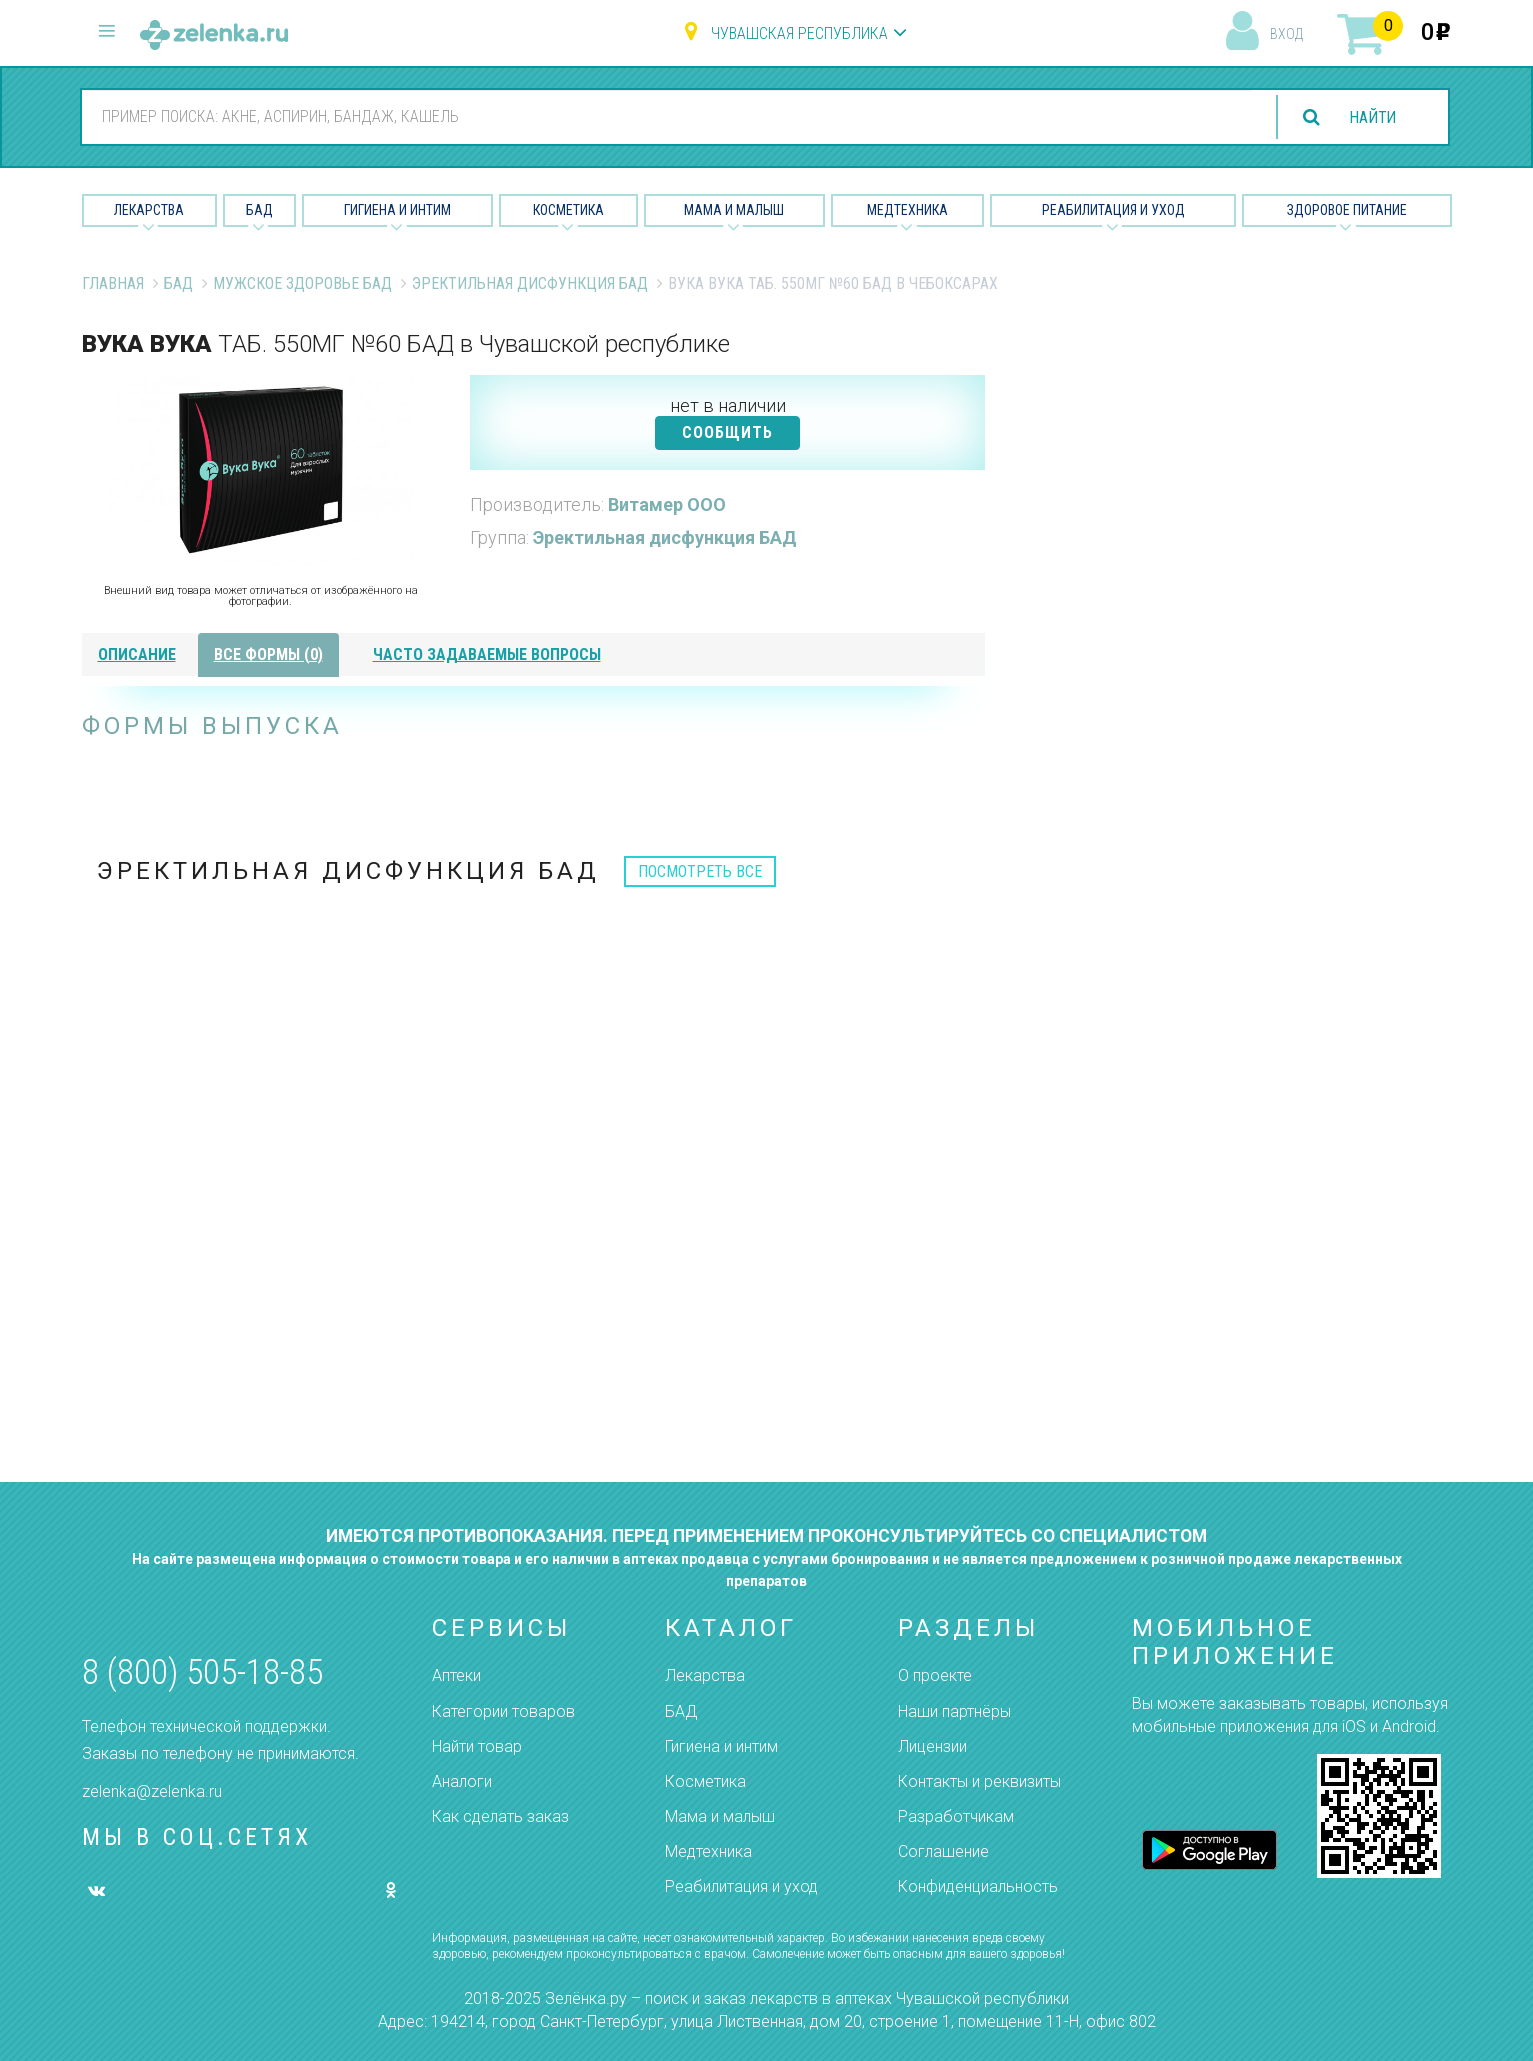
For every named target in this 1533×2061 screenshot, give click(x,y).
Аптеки (456, 1675)
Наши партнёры (954, 1711)
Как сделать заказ (500, 1816)
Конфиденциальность (978, 1886)
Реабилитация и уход (1113, 210)
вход (1286, 34)
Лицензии (932, 1746)
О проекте (935, 1675)
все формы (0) (268, 654)
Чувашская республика (799, 33)
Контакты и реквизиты (979, 1781)
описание (137, 654)
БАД (259, 210)
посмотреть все (700, 871)
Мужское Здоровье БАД (302, 283)
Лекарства (149, 210)
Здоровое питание (1347, 210)
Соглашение (943, 1851)
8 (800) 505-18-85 (202, 1672)
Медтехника (907, 210)
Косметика (568, 210)
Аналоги (462, 1781)
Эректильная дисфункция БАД (530, 283)
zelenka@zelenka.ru (152, 1791)
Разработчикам (956, 1816)
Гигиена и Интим (397, 210)
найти (1371, 117)
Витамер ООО (667, 504)
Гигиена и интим (721, 1746)
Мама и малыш (734, 210)
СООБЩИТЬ (727, 432)
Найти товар (477, 1746)
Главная (113, 283)
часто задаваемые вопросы (487, 654)
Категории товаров (503, 1711)
